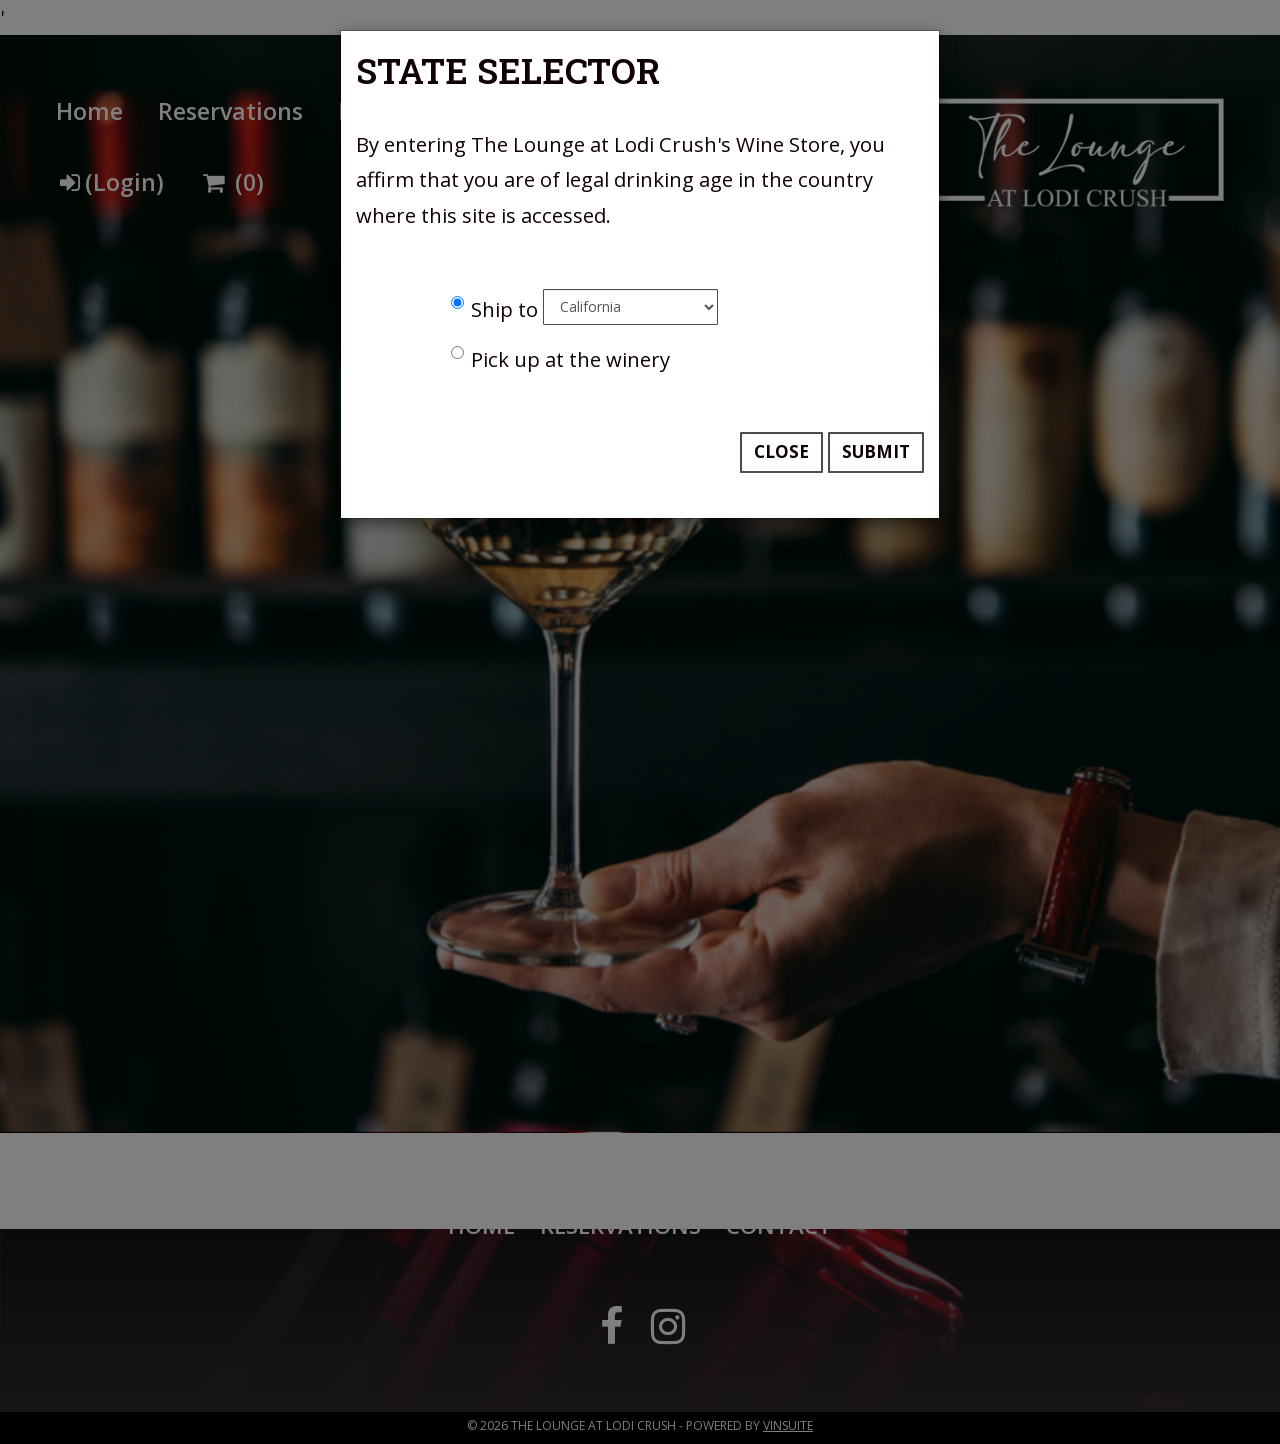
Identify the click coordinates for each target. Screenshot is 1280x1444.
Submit (876, 451)
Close (781, 451)
